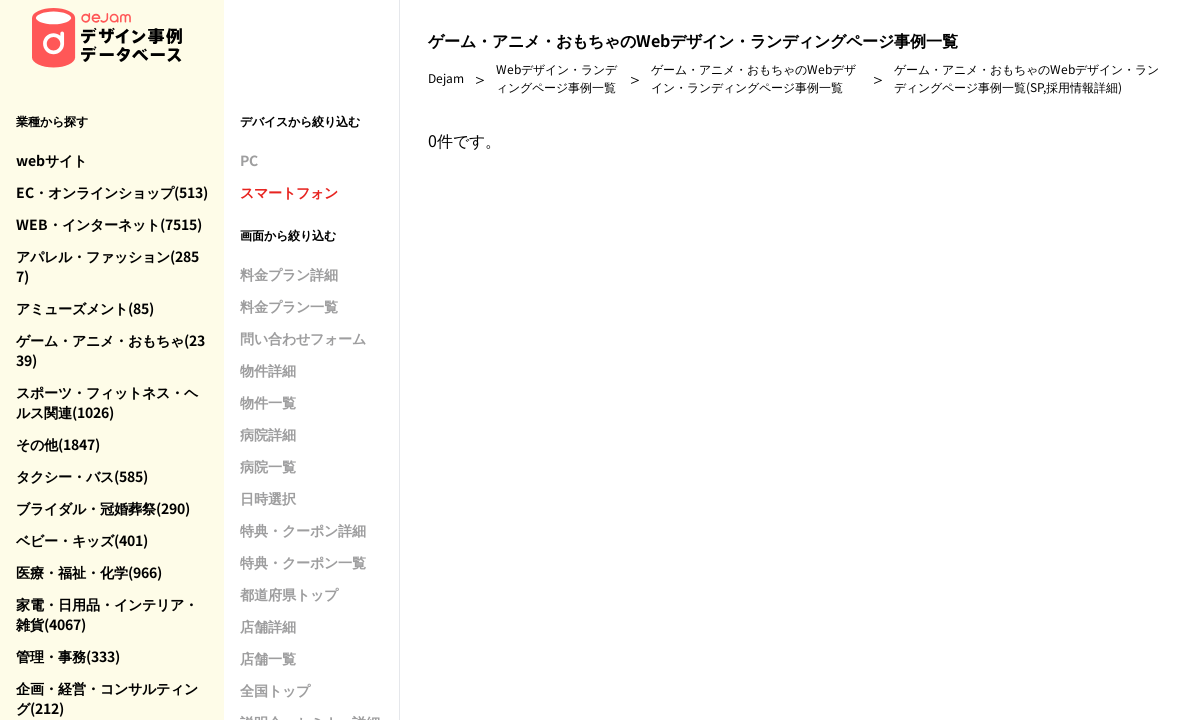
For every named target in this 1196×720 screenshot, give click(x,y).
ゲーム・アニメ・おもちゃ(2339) (110, 350)
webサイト (51, 160)
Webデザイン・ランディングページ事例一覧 (556, 77)
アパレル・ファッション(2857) (107, 266)
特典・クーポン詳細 (303, 530)
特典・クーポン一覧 (303, 562)
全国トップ (275, 690)
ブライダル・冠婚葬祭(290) (103, 508)
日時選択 (268, 498)
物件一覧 (268, 402)
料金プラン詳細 (289, 274)
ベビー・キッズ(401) (82, 540)
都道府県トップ (289, 594)
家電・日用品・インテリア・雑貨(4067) (107, 614)
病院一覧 (268, 466)
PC (249, 160)
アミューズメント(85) (85, 308)
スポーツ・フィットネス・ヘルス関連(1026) (107, 402)
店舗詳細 (268, 626)
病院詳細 (268, 434)
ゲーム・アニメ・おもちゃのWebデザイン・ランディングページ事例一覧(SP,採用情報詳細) (1026, 77)
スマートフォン (289, 192)
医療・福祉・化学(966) (89, 572)
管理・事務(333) (68, 656)
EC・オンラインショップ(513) (112, 192)
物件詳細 (268, 370)
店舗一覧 (268, 658)
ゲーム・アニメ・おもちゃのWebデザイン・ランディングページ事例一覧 (753, 77)
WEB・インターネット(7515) (109, 224)
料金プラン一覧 (289, 306)
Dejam (446, 77)
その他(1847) (58, 444)
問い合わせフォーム (303, 338)
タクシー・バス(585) (82, 476)
